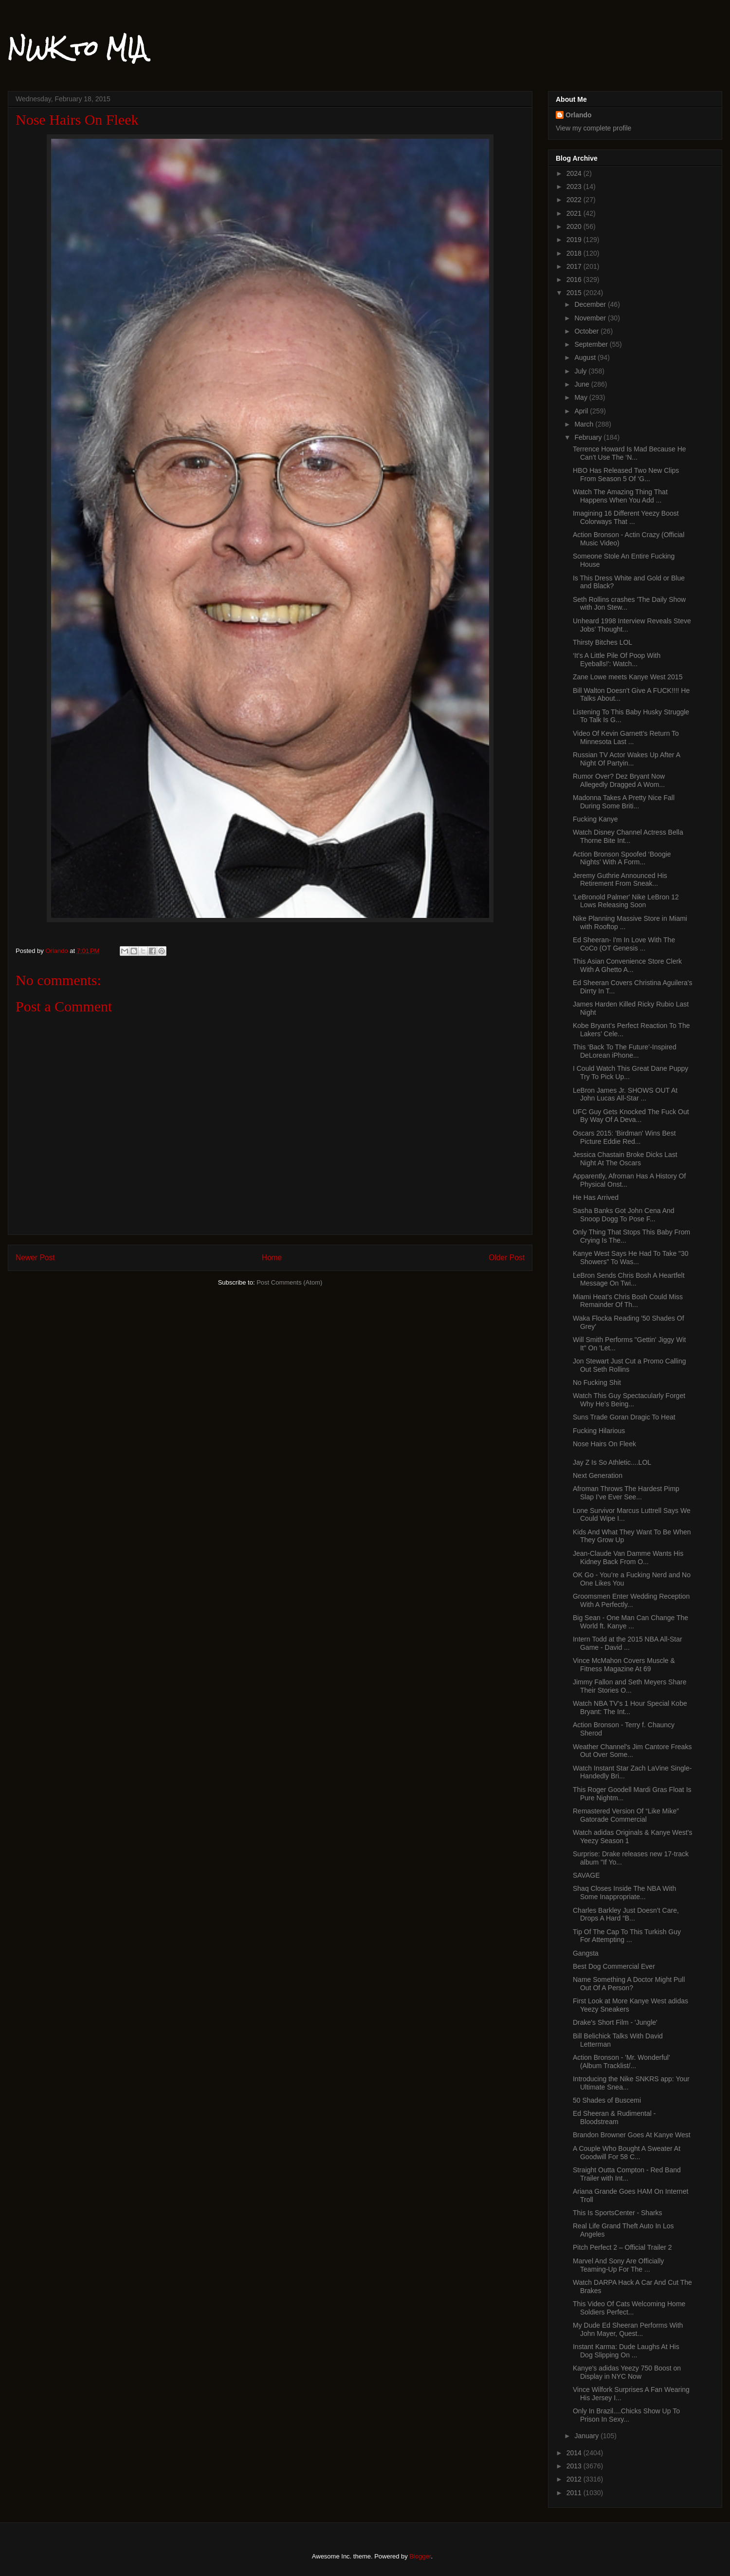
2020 (575, 226)
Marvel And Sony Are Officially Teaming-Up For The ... (618, 2265)
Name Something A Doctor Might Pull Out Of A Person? (629, 1984)
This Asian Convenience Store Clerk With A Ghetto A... (627, 965)
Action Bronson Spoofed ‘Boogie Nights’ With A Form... (622, 858)
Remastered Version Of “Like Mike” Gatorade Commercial (626, 1815)
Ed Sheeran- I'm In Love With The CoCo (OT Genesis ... (624, 944)
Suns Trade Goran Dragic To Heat (624, 1417)
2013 (575, 2466)
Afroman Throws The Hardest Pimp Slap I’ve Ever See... (626, 1493)
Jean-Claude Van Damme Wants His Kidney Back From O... (628, 1557)
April (582, 411)
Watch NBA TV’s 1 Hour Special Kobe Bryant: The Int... (630, 1707)
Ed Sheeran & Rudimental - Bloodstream (614, 2117)
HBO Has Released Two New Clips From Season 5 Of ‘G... (626, 475)
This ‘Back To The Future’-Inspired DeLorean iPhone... (624, 1051)
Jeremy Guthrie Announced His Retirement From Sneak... (620, 880)
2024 (575, 173)
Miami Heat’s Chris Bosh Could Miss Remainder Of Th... (628, 1301)
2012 (575, 2479)
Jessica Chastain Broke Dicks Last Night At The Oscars (625, 1159)
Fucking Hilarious (599, 1431)
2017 (575, 266)
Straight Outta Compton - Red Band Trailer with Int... (627, 2174)
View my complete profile (593, 128)
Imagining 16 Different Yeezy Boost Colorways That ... (626, 517)
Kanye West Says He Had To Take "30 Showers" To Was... (631, 1258)
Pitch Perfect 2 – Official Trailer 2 (622, 2247)
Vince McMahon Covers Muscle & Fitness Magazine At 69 (624, 1665)
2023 (575, 186)
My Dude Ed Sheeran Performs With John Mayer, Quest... (628, 2329)
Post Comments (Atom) (289, 1282)
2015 (575, 293)
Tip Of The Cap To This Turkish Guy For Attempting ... (627, 1936)
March (584, 424)
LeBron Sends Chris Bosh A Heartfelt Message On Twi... (629, 1279)
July (581, 371)
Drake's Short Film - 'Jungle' (615, 2022)
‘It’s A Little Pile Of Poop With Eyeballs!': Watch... (616, 660)
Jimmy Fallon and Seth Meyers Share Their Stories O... (629, 1686)
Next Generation (597, 1475)
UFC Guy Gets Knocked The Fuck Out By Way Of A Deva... (631, 1116)
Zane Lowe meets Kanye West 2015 (627, 677)
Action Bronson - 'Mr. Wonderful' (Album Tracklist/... (621, 2061)
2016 (575, 279)
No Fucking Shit (597, 1382)
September (591, 344)
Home (272, 1257)
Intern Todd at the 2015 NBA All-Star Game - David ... (627, 1643)
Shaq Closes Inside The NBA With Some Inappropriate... (624, 1893)
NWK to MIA (77, 48)
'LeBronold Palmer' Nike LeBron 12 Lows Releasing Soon (626, 901)
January (587, 2436)
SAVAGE (586, 1875)
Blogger (420, 2556)
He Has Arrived (596, 1197)
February (588, 437)
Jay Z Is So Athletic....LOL (612, 1462)
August (585, 357)
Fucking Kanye (595, 819)
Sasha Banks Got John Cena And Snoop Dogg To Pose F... (624, 1215)
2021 (575, 213)
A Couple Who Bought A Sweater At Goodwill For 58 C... (626, 2153)
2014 (575, 2453)
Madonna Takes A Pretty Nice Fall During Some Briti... (624, 802)
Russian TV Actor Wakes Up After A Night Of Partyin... (626, 759)
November (590, 318)
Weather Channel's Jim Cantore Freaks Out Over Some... (632, 1751)
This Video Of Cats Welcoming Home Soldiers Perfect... (629, 2308)
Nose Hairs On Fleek (604, 1444)
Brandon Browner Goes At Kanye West (632, 2135)
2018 (575, 253)
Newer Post (35, 1257)
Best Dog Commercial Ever (614, 1966)
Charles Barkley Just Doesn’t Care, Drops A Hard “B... (626, 1914)
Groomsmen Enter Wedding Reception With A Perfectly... (631, 1600)
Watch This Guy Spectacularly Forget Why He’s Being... (629, 1400)
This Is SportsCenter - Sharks (617, 2213)
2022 (575, 200)
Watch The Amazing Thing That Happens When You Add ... (620, 496)
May (581, 397)
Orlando (579, 115)
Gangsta (586, 1953)
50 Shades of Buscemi (607, 2100)
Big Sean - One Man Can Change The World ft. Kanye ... (630, 1622)
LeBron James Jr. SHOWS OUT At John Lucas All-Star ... (625, 1094)
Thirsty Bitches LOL (602, 642)
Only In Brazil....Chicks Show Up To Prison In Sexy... (626, 2415)
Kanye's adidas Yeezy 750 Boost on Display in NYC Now (627, 2372)
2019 (575, 239)
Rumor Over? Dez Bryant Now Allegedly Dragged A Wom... (619, 780)
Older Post (507, 1257)
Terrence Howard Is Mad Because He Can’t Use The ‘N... (629, 453)
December (590, 304)
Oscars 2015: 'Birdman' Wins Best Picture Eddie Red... (624, 1137)
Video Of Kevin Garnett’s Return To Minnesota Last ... (626, 737)
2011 (575, 2493)
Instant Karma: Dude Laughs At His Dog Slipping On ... (626, 2351)
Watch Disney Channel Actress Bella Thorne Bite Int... (628, 836)
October (587, 331)
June (582, 384)
